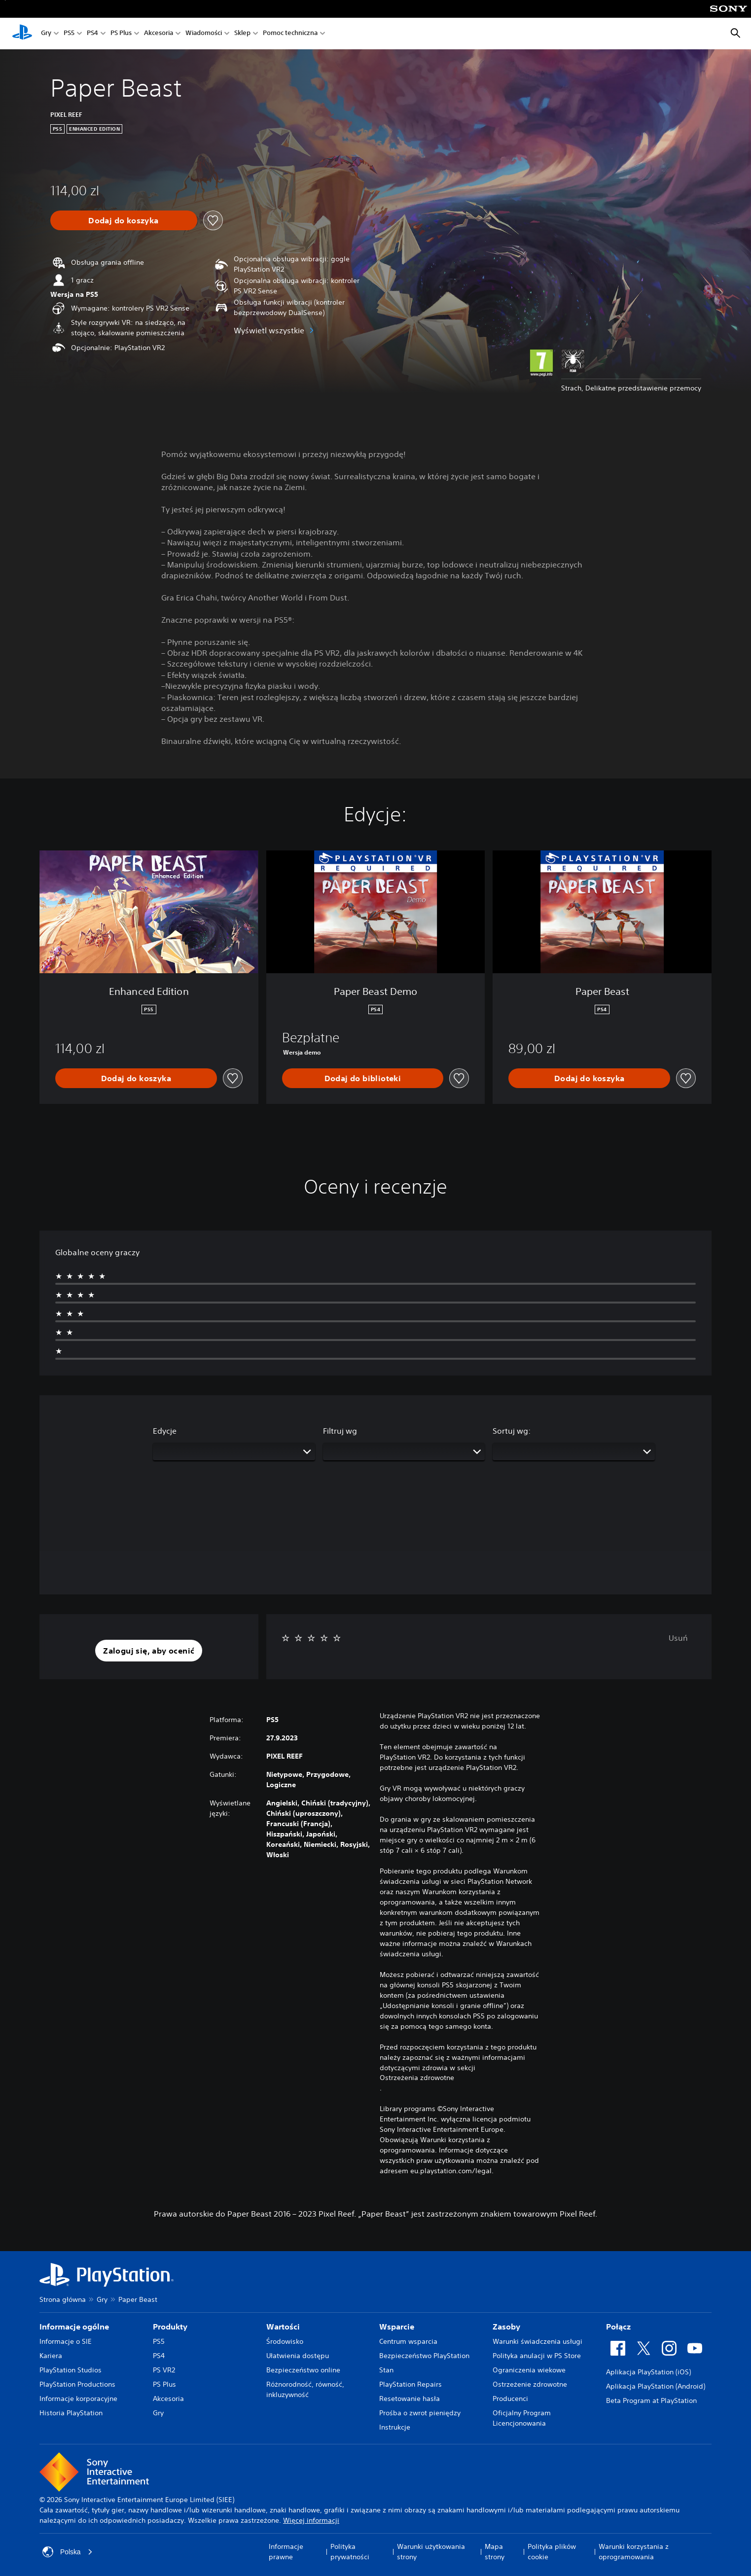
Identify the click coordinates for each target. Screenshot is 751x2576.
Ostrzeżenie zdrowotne (530, 2384)
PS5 (69, 34)
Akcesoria (158, 34)
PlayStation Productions (77, 2384)
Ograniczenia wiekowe (529, 2369)
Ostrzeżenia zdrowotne (417, 2077)
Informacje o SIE (65, 2341)
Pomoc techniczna (290, 34)
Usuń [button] (678, 1638)
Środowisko (284, 2341)
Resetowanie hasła (409, 2398)
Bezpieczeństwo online (303, 2369)
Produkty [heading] (170, 2326)
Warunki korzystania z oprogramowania (634, 2551)
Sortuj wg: (512, 1431)
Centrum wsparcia (408, 2341)
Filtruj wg (340, 1431)
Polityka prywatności (349, 2551)
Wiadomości (203, 34)
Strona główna (62, 2299)
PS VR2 (164, 2369)
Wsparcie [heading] (396, 2326)
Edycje (165, 1431)
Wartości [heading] (283, 2326)
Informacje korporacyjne (78, 2398)
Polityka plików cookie (552, 2551)
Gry (46, 34)
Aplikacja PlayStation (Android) (655, 2386)
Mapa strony (494, 2551)
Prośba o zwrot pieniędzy (420, 2412)
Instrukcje (394, 2427)
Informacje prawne (286, 2551)
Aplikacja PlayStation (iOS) (648, 2371)
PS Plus (121, 34)
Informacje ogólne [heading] (74, 2326)
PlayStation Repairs (410, 2384)
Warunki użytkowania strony (431, 2551)
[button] (148, 1650)
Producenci (510, 2398)
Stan (386, 2369)
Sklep (242, 34)
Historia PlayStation (71, 2412)
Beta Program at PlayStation (651, 2400)
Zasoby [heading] (506, 2326)
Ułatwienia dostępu (297, 2355)
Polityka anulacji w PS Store (537, 2355)
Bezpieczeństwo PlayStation (424, 2355)
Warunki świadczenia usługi (537, 2341)
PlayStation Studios (70, 2369)
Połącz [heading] (618, 2326)
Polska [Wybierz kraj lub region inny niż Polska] (67, 2551)
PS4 (92, 34)
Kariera (50, 2355)
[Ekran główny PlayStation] (22, 33)
